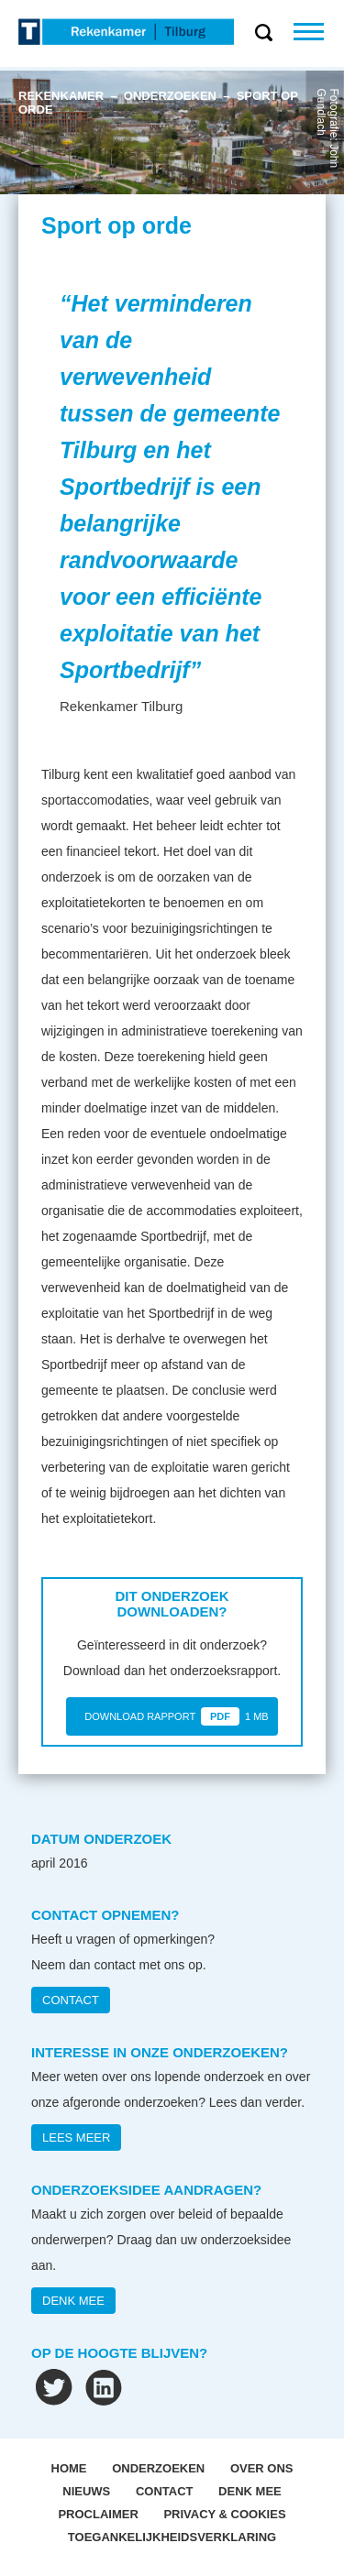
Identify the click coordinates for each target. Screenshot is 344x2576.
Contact (165, 2491)
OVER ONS (262, 2468)
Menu (319, 31)
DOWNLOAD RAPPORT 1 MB (176, 1716)
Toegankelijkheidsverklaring (172, 2537)
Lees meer (76, 2137)
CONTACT (70, 2000)
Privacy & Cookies (224, 2514)
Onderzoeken (158, 2468)
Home (69, 2468)
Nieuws (86, 2491)
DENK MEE (73, 2300)
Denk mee (250, 2491)
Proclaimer (98, 2514)
